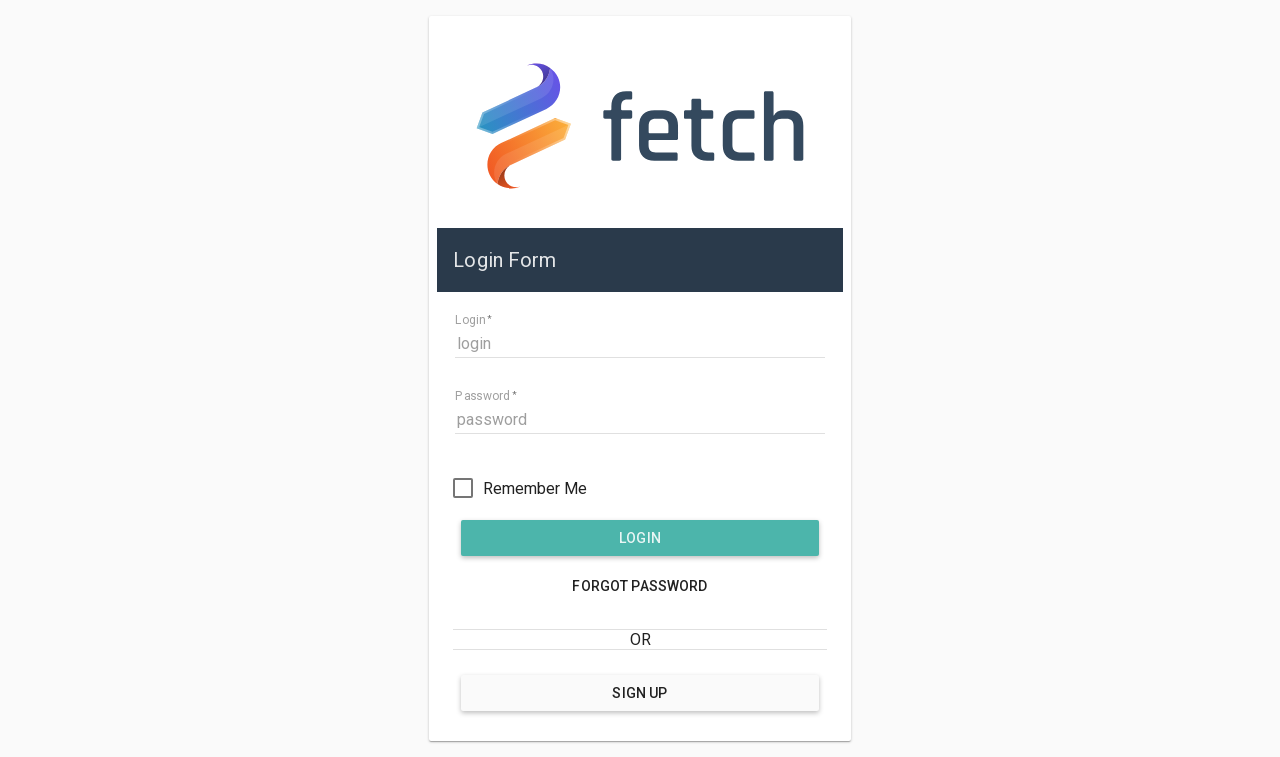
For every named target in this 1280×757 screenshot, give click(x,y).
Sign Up (640, 693)
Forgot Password (640, 586)
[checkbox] (520, 488)
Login (640, 538)
